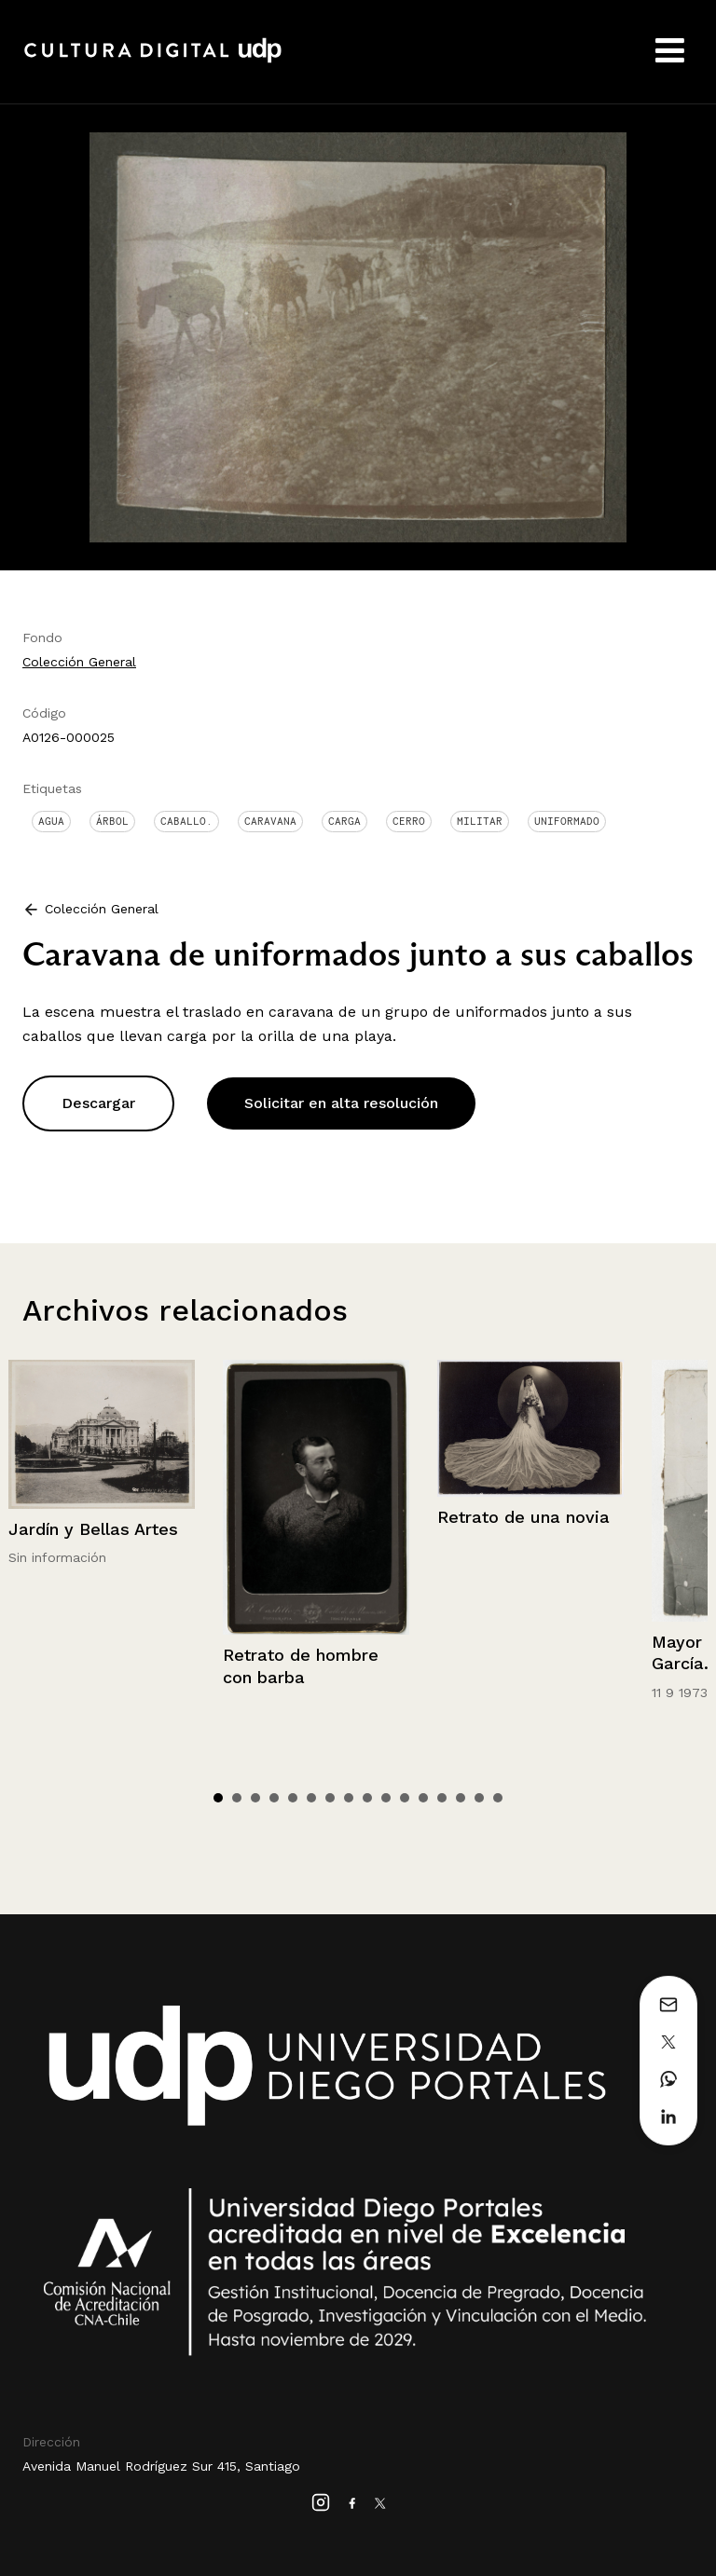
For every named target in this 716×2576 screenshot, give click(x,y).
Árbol (112, 821)
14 (460, 1797)
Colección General (79, 661)
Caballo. (186, 821)
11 (404, 1797)
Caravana (270, 821)
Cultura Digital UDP (152, 60)
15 (479, 1797)
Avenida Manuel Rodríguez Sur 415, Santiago (161, 2466)
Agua (51, 821)
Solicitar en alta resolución (341, 1103)
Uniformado (566, 821)
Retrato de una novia (523, 1517)
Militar (480, 821)
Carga (344, 821)
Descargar (98, 1103)
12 (423, 1797)
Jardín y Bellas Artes (93, 1529)
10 (386, 1797)
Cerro (408, 821)
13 (442, 1797)
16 (498, 1797)
